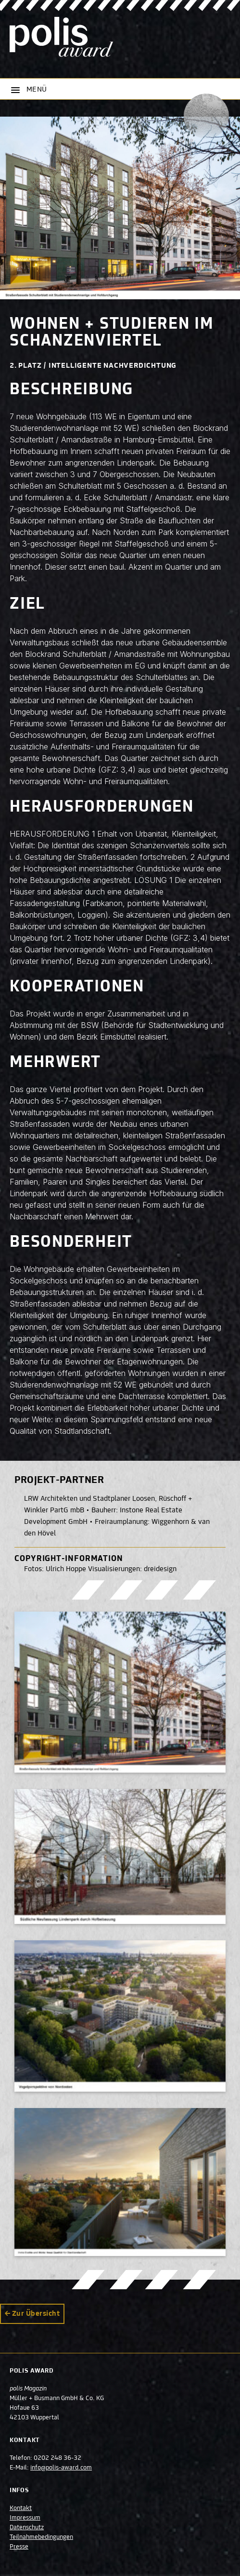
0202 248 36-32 (57, 2458)
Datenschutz (27, 2527)
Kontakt (21, 2508)
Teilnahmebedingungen (41, 2537)
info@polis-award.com (61, 2468)
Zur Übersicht (36, 2314)
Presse (19, 2547)
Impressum (25, 2518)
